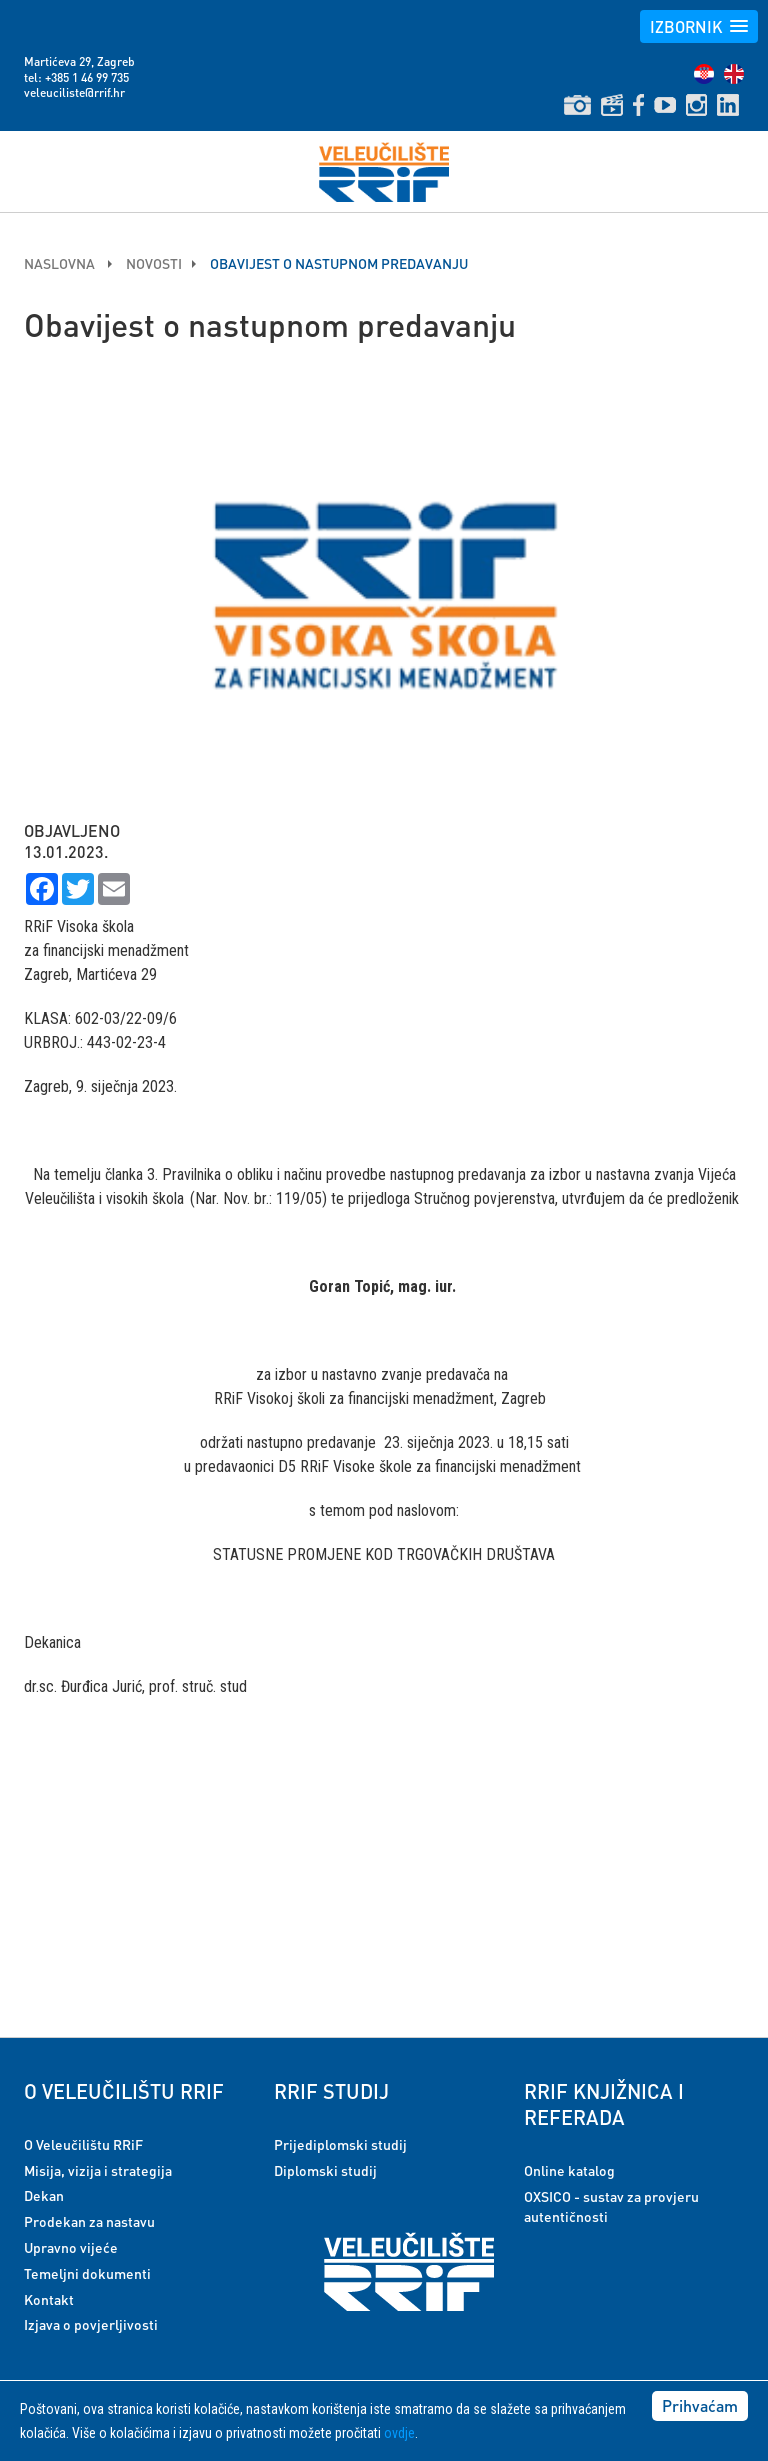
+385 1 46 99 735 (87, 77)
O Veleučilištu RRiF (83, 2144)
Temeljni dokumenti (87, 2273)
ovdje (399, 2433)
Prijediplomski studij (340, 2144)
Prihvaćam (700, 2405)
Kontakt (49, 2299)
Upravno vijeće (71, 2247)
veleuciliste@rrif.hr (74, 92)
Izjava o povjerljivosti (91, 2324)
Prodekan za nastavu (89, 2221)
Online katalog (569, 2170)
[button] (699, 26)
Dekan (44, 2195)
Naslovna (61, 263)
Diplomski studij (325, 2170)
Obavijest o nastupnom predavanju (339, 263)
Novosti (154, 263)
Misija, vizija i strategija (98, 2170)
